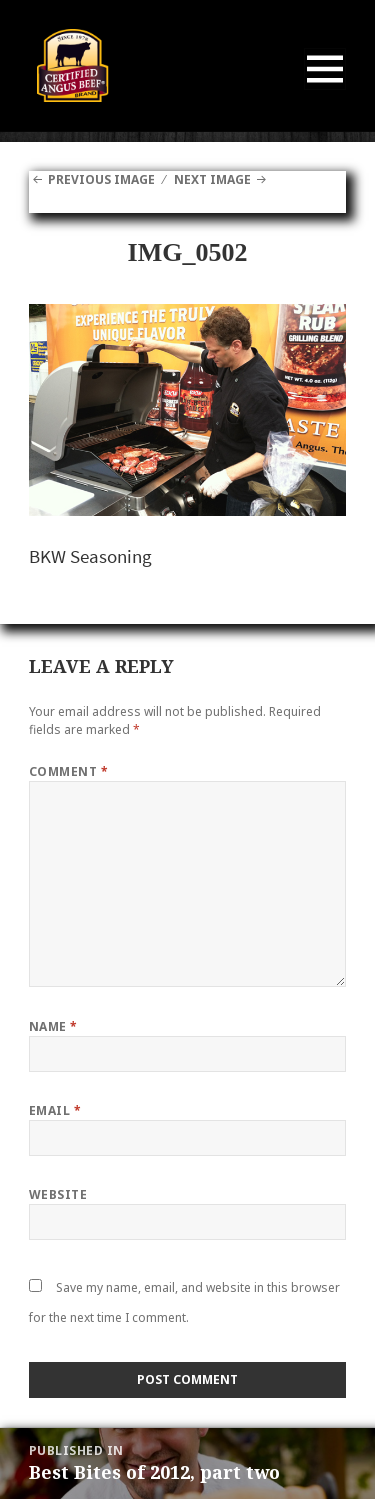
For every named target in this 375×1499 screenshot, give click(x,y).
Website (58, 1194)
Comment (68, 771)
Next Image (212, 179)
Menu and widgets (325, 89)
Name (53, 1026)
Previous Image (101, 179)
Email (55, 1110)
